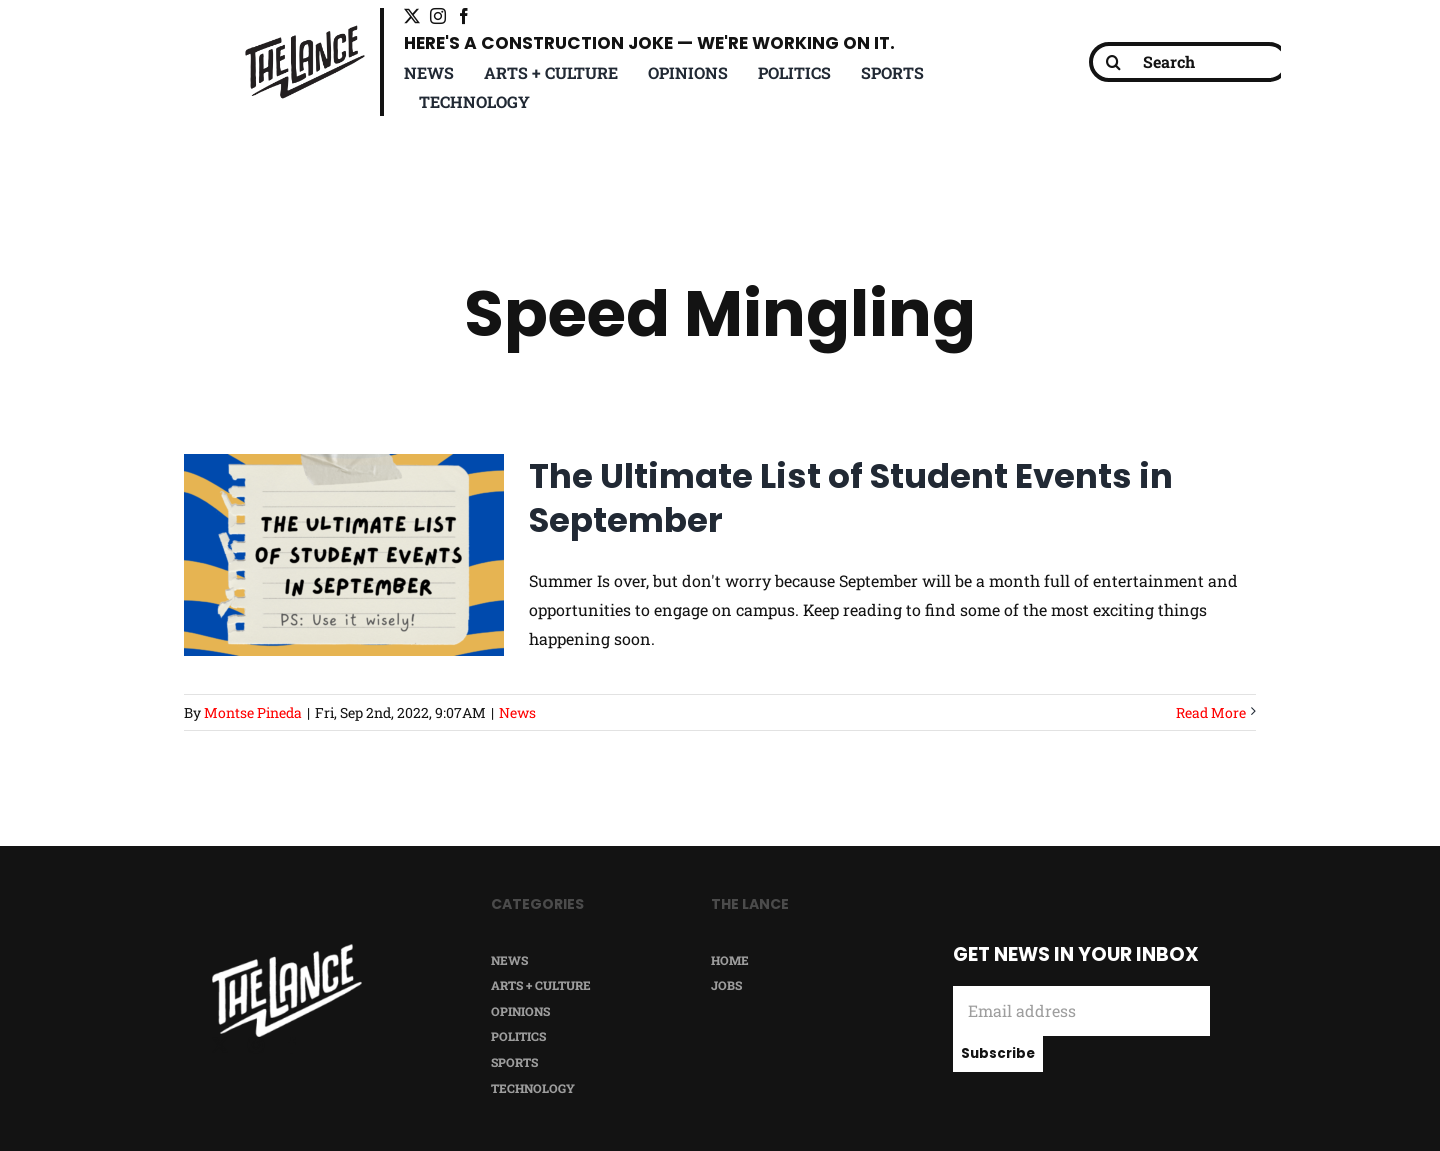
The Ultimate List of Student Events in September (851, 498)
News (517, 712)
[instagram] (438, 16)
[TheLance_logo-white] (287, 951)
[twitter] (412, 16)
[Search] (1189, 62)
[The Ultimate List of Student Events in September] (344, 555)
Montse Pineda (253, 712)
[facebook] (464, 16)
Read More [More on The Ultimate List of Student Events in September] (1211, 712)
